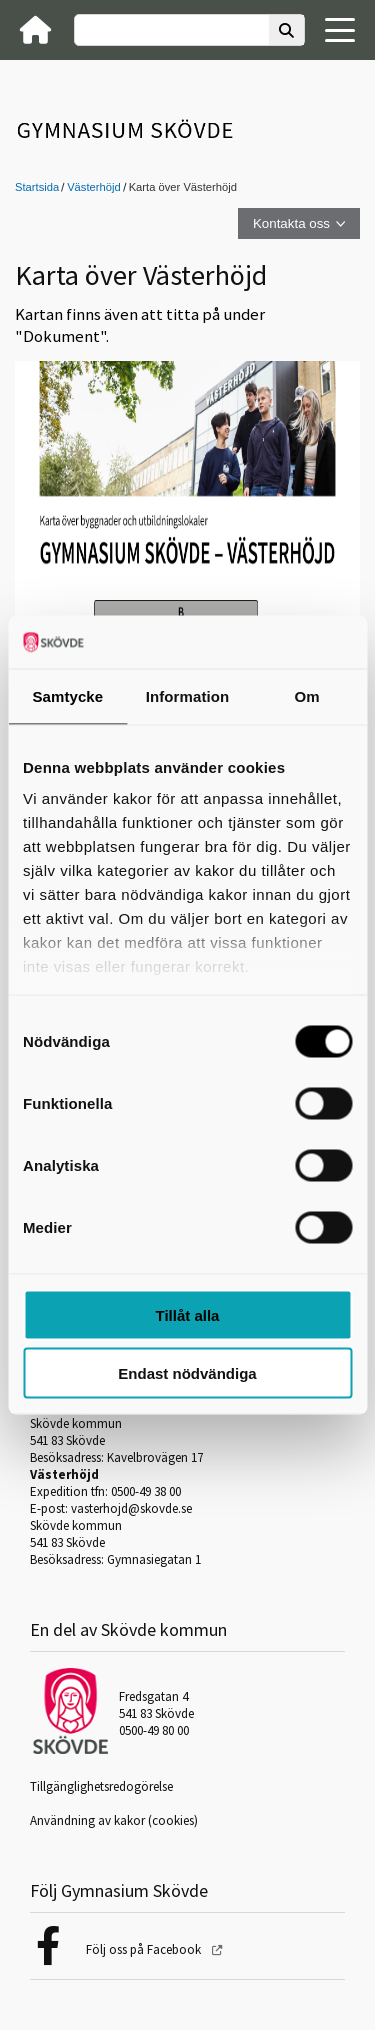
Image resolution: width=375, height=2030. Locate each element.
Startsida (37, 187)
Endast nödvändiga (187, 1373)
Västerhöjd (94, 187)
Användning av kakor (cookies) (114, 1820)
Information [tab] (188, 695)
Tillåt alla (188, 1314)
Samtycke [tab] (67, 695)
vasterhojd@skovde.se (131, 1508)
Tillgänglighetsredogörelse (101, 1786)
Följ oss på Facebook (145, 1949)
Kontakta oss (291, 223)
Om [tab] (307, 695)
